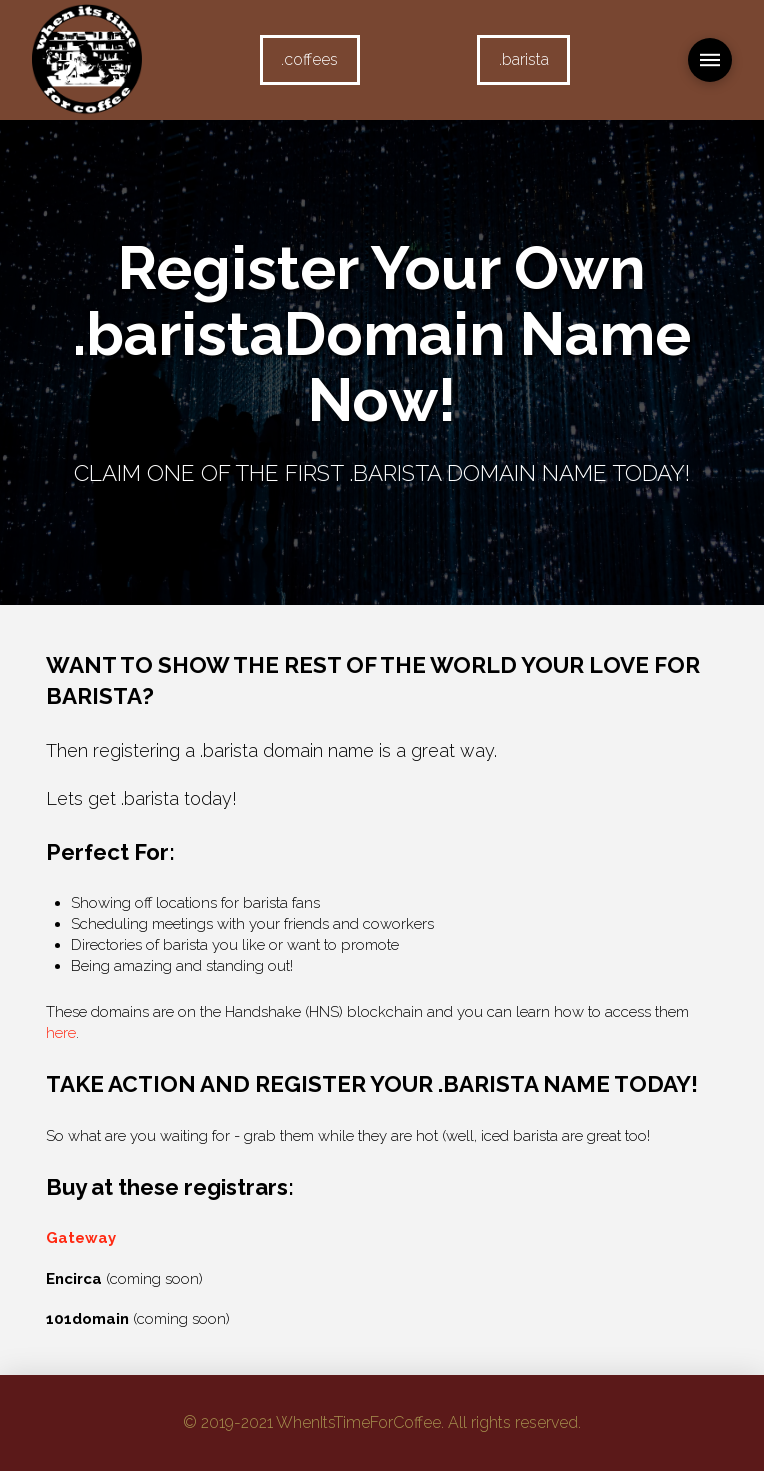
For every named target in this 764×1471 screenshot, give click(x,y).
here (61, 1033)
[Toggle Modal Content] (710, 60)
